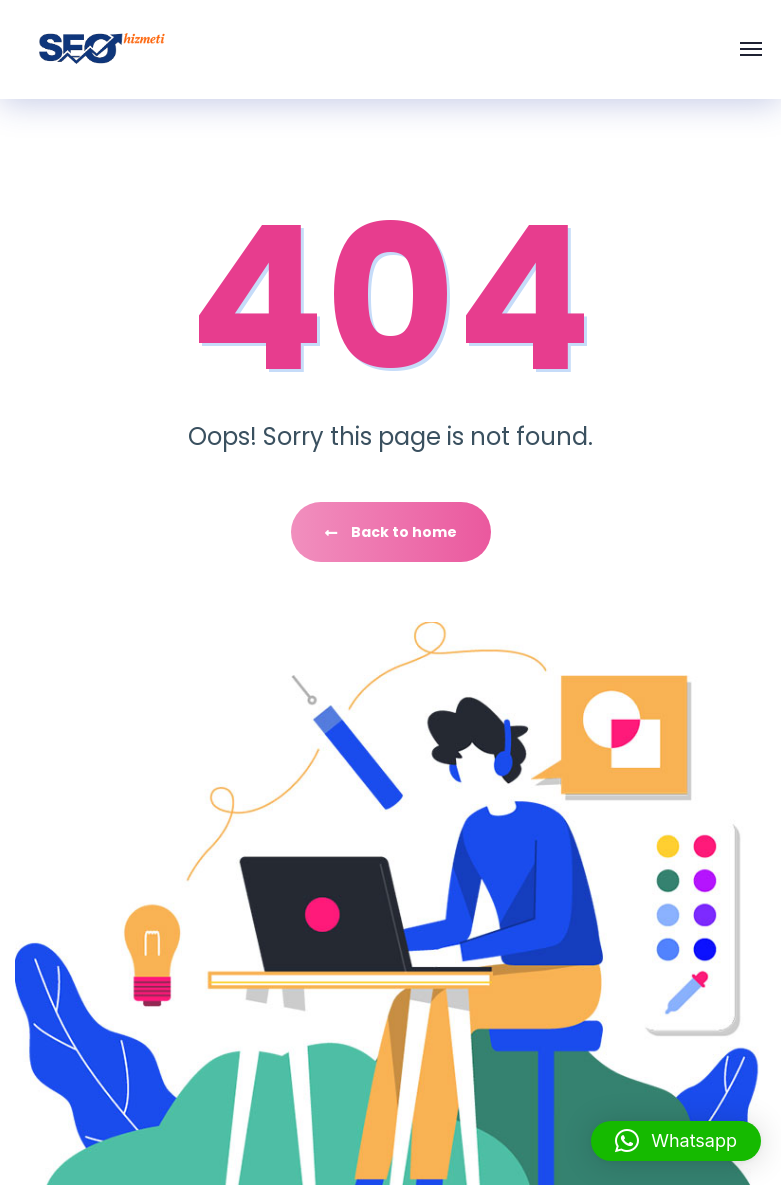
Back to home (391, 532)
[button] (676, 1141)
